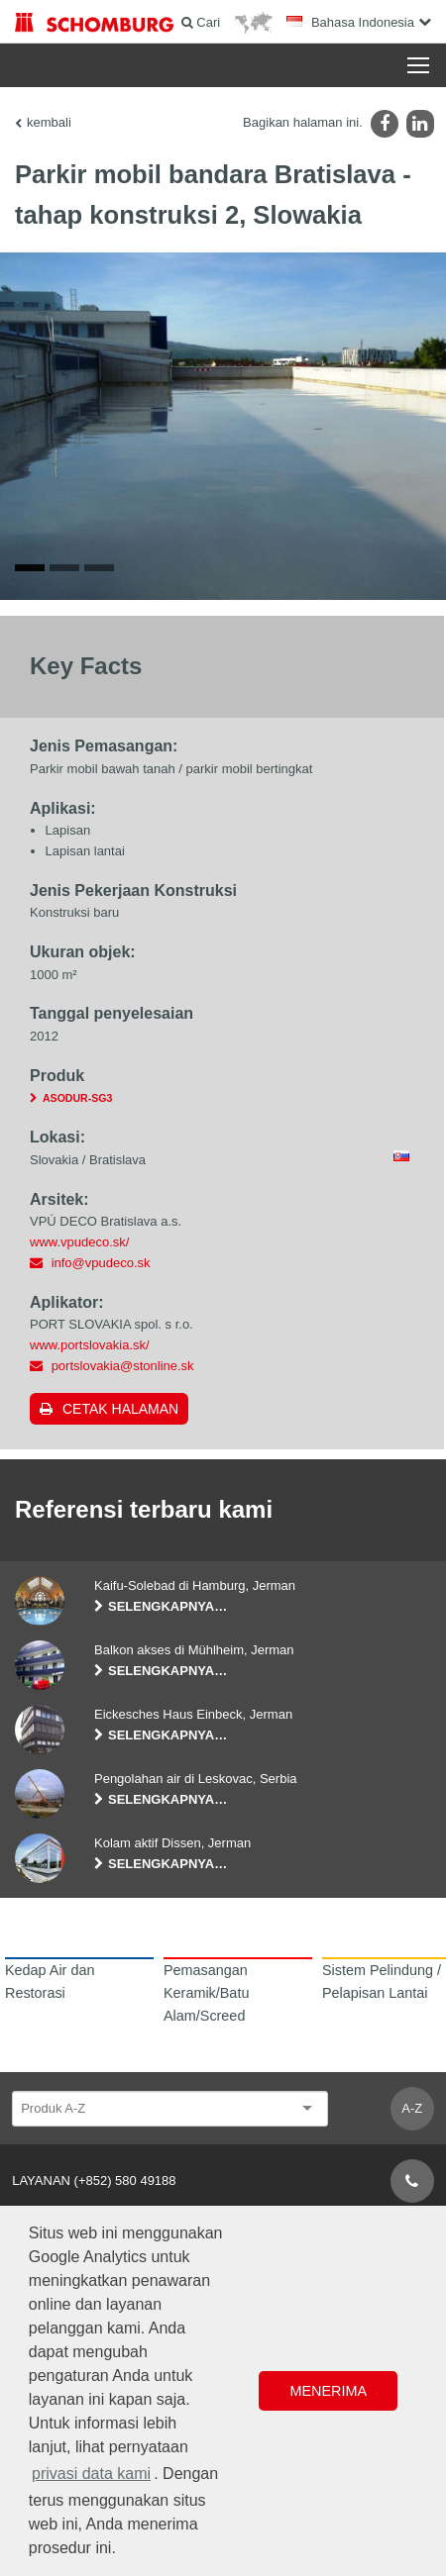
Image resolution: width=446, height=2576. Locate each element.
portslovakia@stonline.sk (123, 1365)
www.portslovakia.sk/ (90, 1345)
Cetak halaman (120, 1409)
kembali (49, 122)
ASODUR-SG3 (77, 1098)
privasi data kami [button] (91, 2473)
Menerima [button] (328, 2391)
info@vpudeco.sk (101, 1262)
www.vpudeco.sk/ (79, 1242)
